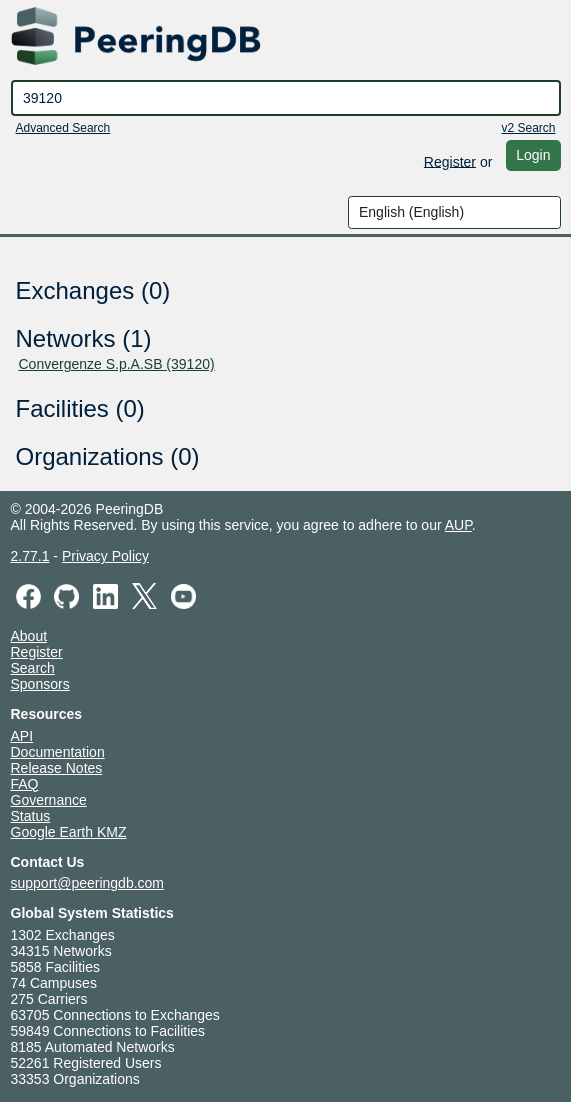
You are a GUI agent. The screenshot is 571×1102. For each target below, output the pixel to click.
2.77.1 (30, 556)
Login (533, 155)
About (29, 636)
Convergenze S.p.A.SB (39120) (117, 364)
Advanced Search (63, 128)
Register (450, 161)
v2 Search (528, 128)
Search (33, 668)
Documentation (58, 752)
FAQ (25, 784)
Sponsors (40, 684)
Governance (49, 800)
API (22, 736)
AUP (458, 525)
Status (31, 816)
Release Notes (57, 768)
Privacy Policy (105, 556)
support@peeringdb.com (88, 883)
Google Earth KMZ (69, 832)
